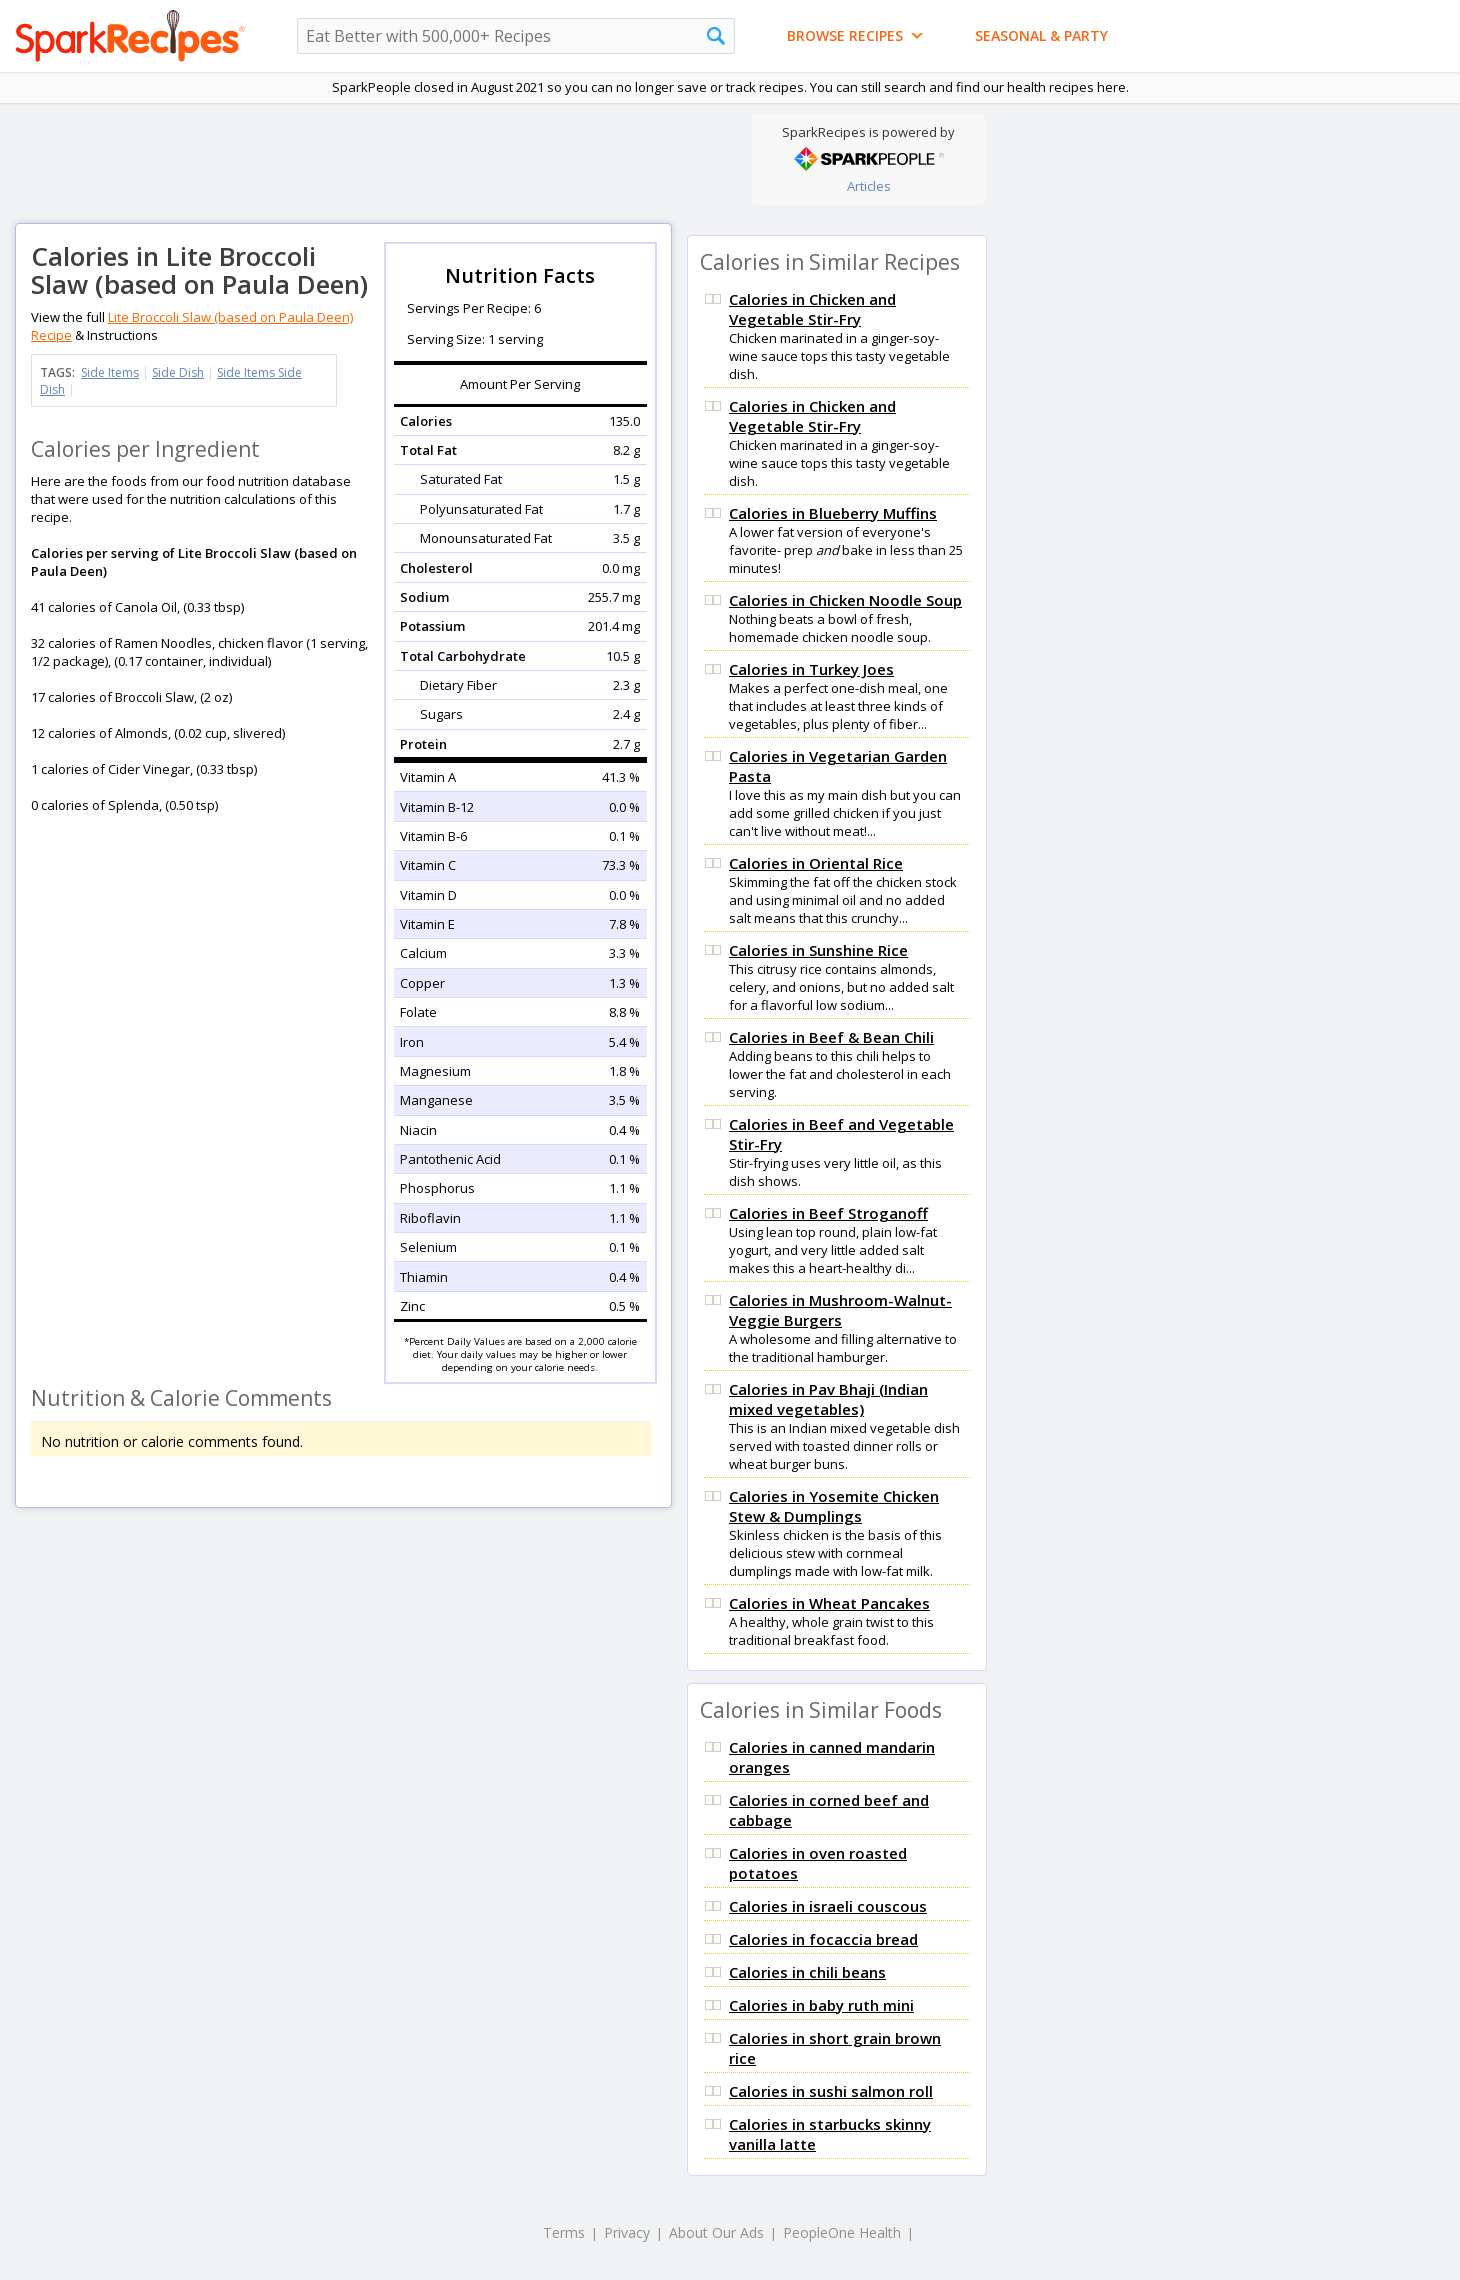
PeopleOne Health (842, 2232)
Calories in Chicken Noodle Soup (845, 600)
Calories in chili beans (807, 1972)
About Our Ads (716, 2232)
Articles (869, 186)
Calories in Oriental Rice (816, 863)
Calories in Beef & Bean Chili (831, 1037)
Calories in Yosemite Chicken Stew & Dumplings (834, 1506)
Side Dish (178, 372)
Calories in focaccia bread (823, 1939)
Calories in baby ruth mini (821, 2005)
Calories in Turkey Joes (811, 669)
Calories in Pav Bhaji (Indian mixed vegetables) (828, 1399)
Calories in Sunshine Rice (818, 950)
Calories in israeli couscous (828, 1906)
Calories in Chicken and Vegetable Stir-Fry (812, 309)
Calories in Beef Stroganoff (828, 1213)
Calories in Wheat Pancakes (829, 1603)
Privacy (627, 2232)
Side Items (110, 372)
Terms (564, 2232)
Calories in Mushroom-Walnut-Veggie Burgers (840, 1310)
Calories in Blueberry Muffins (833, 513)
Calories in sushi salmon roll (831, 2091)
